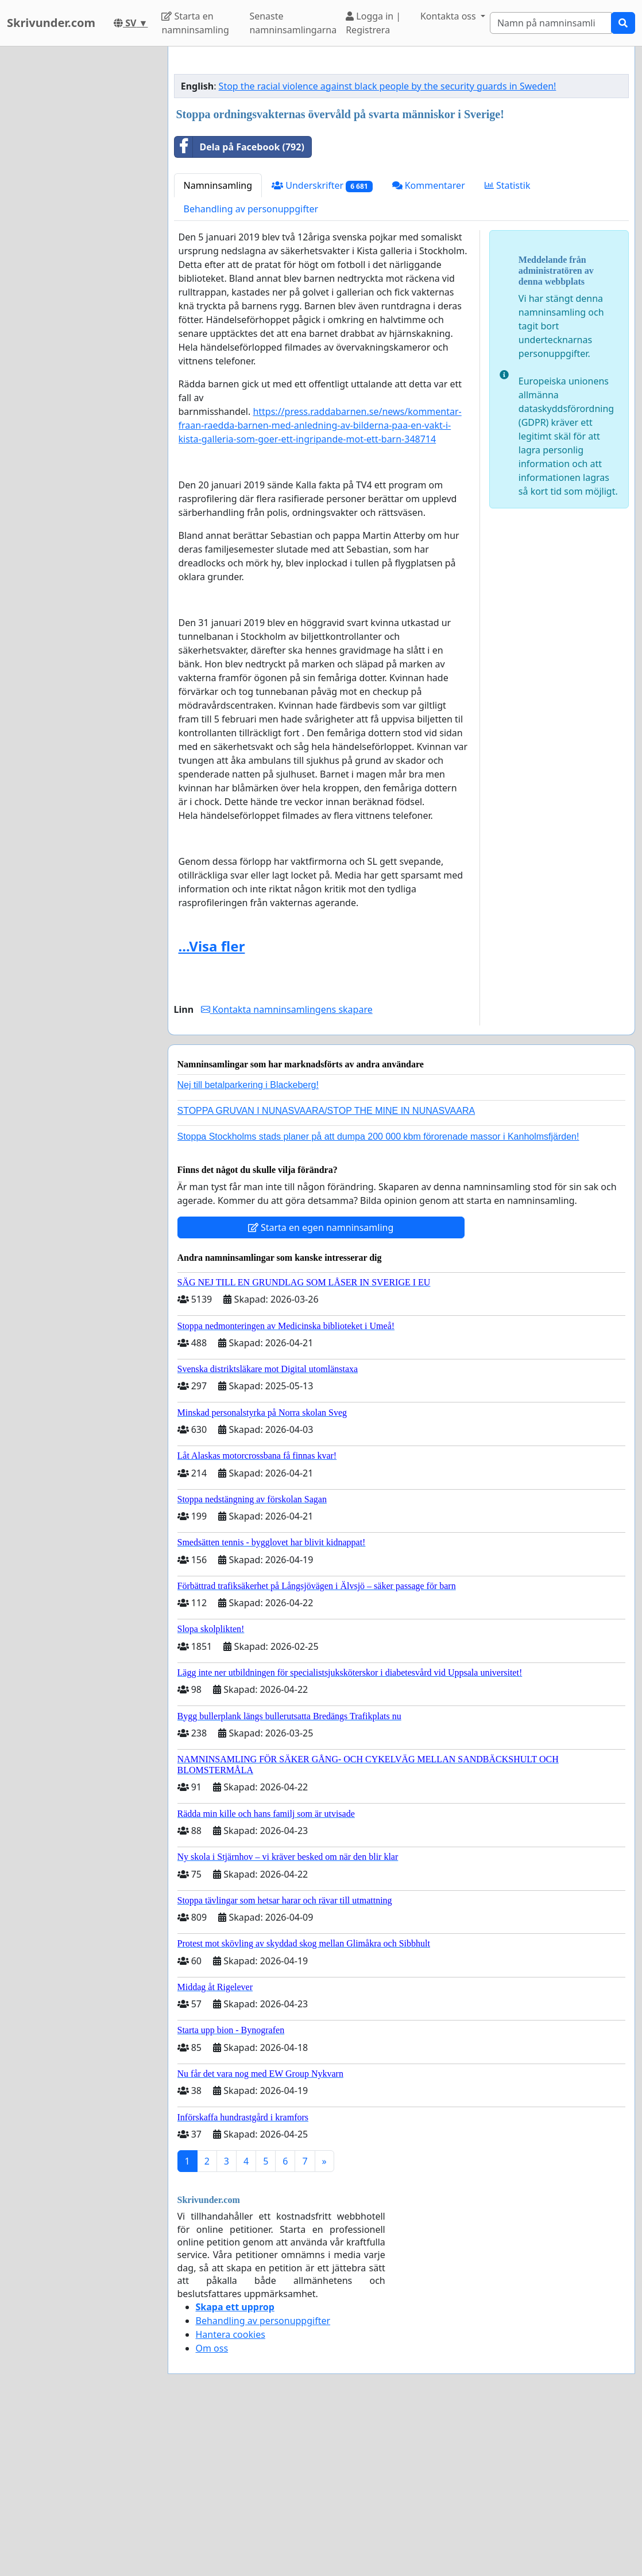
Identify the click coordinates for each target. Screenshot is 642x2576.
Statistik (508, 346)
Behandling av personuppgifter (251, 369)
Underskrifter (322, 346)
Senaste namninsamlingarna (293, 23)
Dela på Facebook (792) (239, 307)
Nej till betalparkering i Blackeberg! (248, 1245)
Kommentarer (428, 346)
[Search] (551, 23)
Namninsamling (218, 346)
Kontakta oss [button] (449, 16)
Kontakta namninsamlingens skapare (287, 1170)
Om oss (212, 2509)
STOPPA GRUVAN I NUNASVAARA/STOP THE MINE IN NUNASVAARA (326, 1271)
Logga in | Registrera (373, 23)
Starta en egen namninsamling (321, 1388)
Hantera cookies (230, 2495)
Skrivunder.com (51, 22)
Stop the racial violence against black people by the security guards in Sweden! (387, 246)
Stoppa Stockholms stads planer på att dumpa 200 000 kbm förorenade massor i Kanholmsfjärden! (378, 1297)
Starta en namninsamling (195, 23)
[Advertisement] (401, 145)
